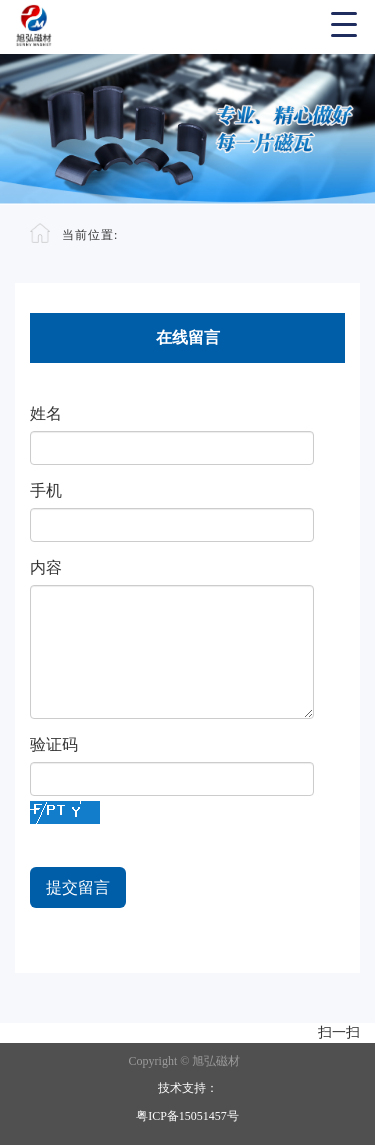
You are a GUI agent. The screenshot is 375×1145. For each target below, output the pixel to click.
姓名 (46, 413)
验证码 (54, 744)
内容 (46, 567)
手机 (46, 490)
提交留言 (78, 887)
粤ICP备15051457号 (187, 1116)
